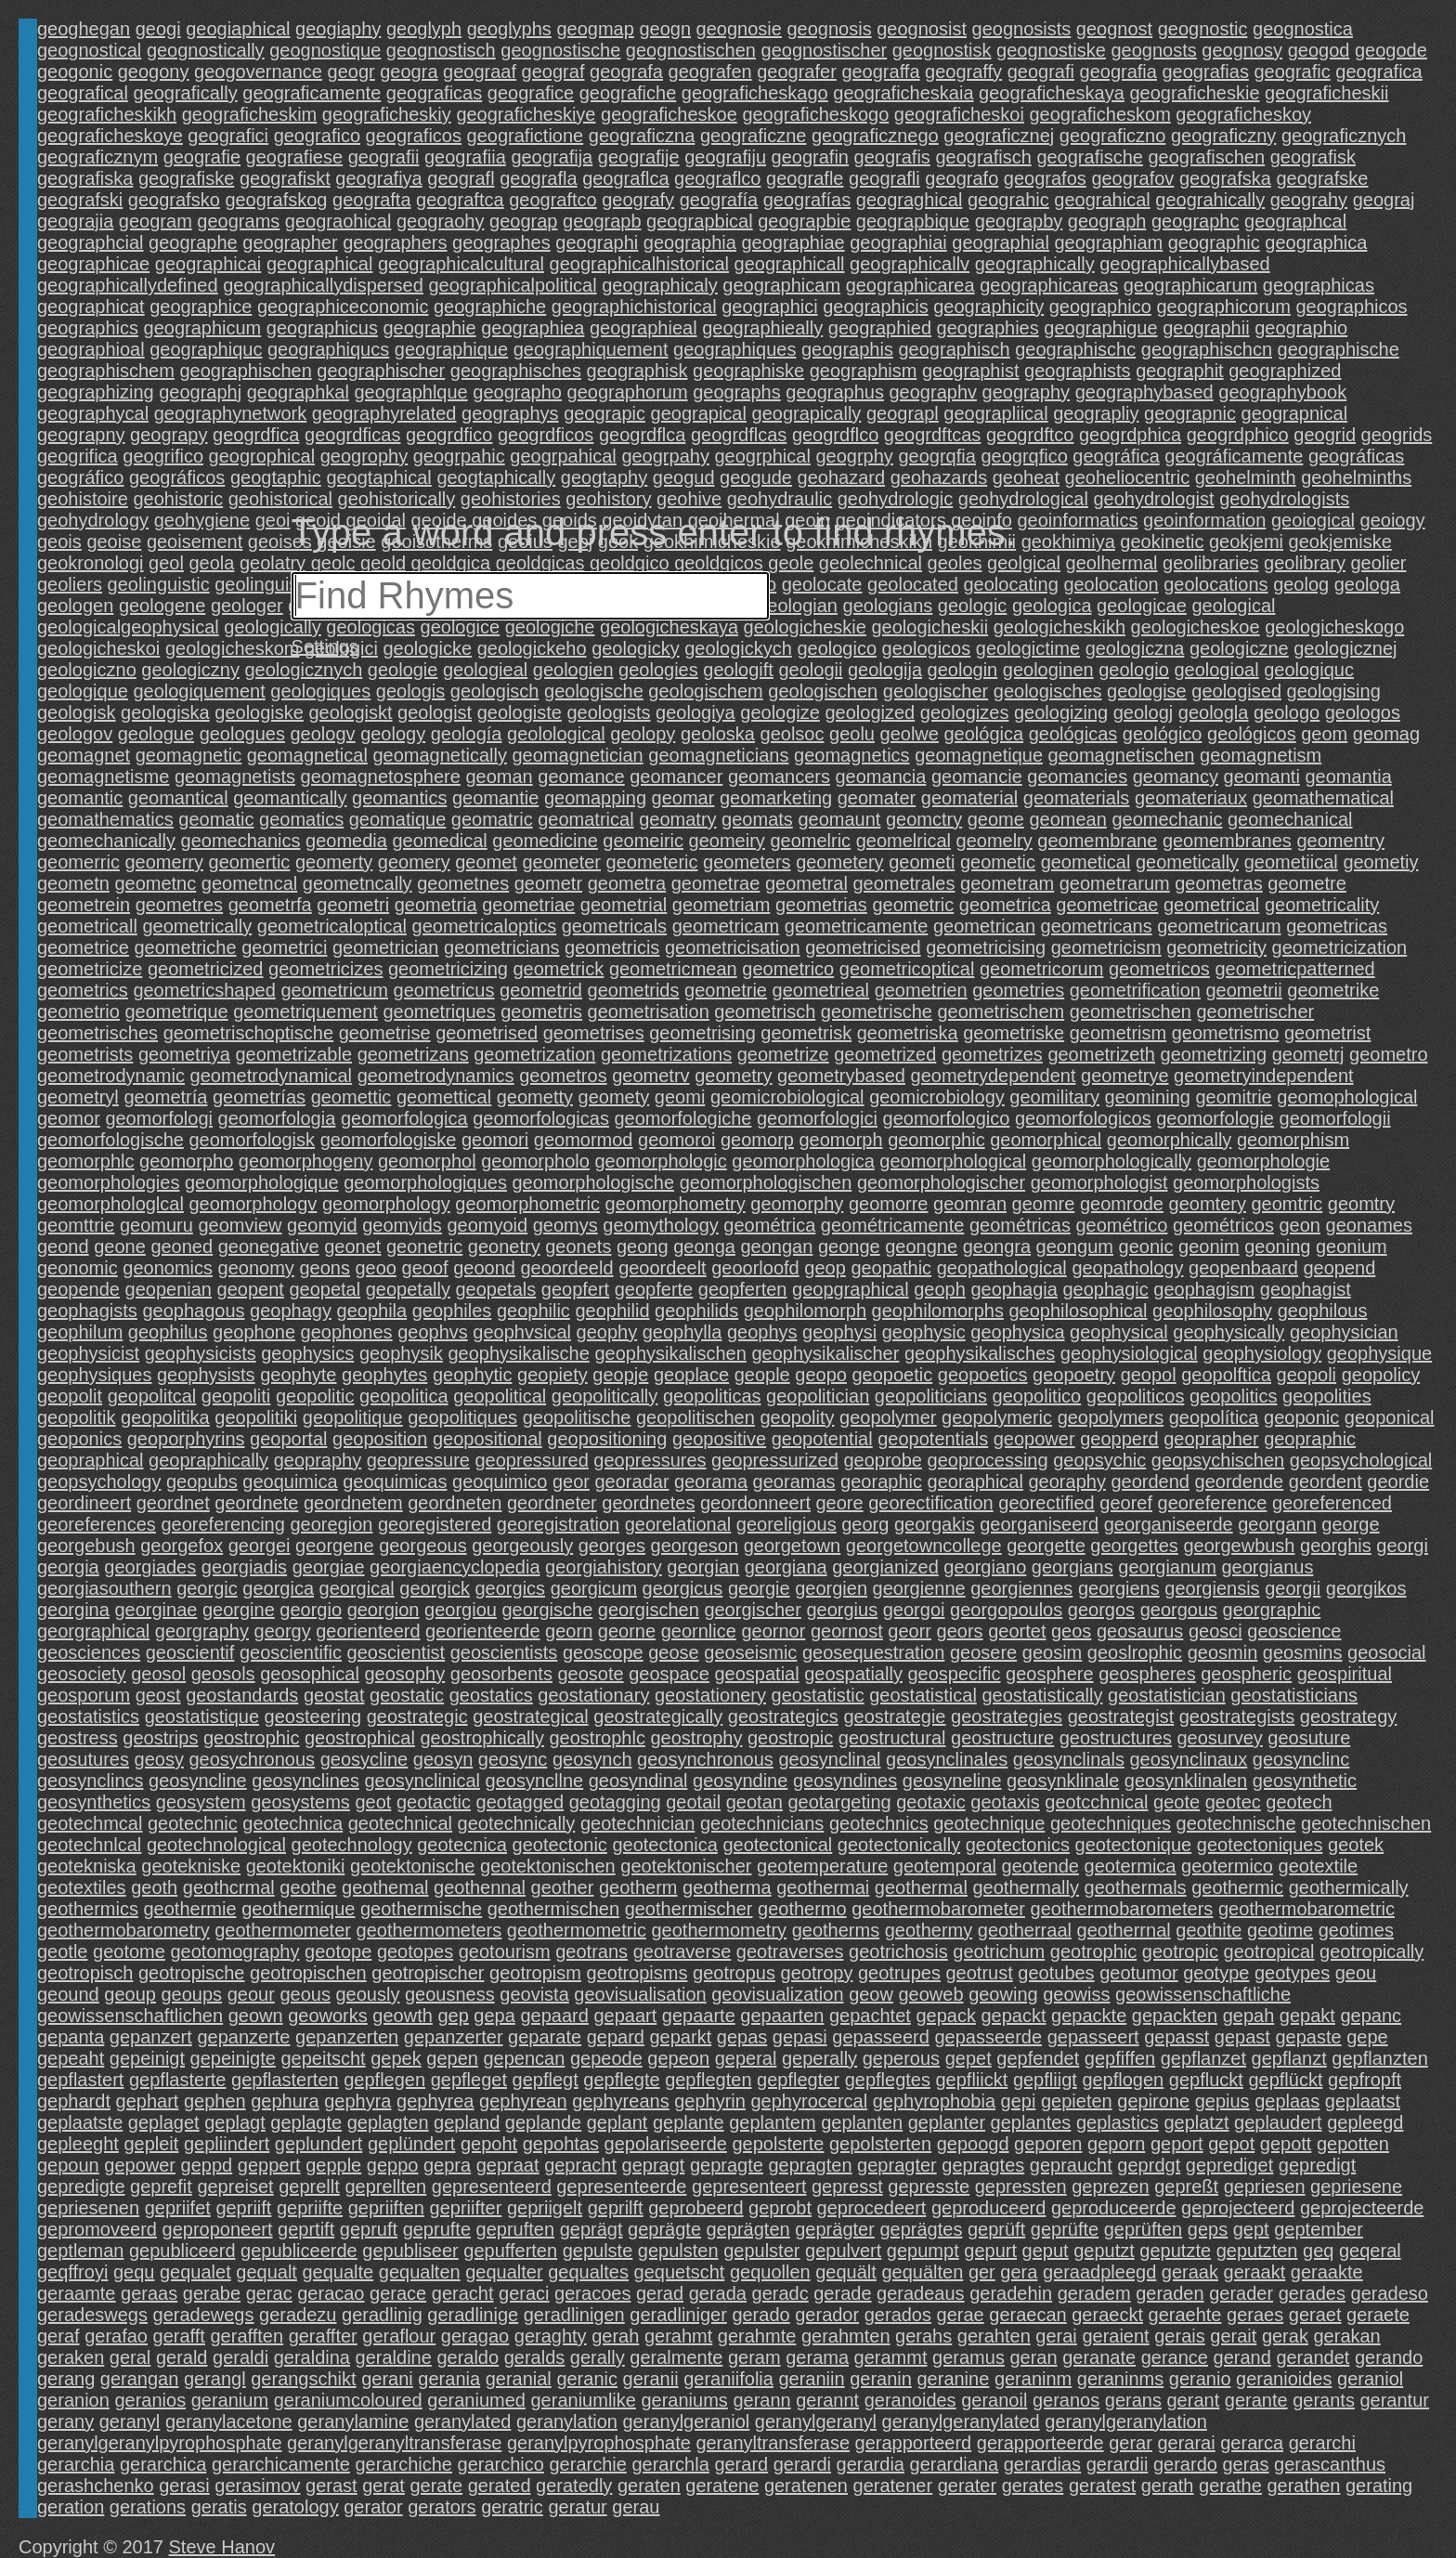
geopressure (418, 1460)
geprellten (385, 2186)
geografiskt (285, 178)
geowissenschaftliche (1203, 1994)
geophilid (612, 1310)
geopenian (168, 1289)
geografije (639, 157)
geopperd (1119, 1439)
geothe (308, 1887)
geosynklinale (1063, 1780)
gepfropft (1364, 2079)
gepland (467, 2122)
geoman (498, 776)
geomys (565, 1225)
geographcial (90, 242)
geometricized (206, 969)
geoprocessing (988, 1460)
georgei (259, 1545)
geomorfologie (1215, 1118)
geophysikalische (519, 1353)
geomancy (1175, 776)
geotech (1299, 1802)
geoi (273, 520)
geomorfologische (110, 1139)
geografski (80, 199)
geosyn (443, 1759)
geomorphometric (527, 1204)
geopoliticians (931, 1396)
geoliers (69, 584)
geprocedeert (872, 2208)
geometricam (726, 926)
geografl (460, 178)
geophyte (298, 1374)
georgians (1072, 1567)
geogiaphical (238, 29)
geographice (201, 306)
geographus (835, 392)
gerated (499, 2485)
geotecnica (462, 1844)
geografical (82, 93)
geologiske (259, 712)
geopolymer (888, 1417)
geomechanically (106, 840)
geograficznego (875, 135)
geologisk (76, 712)
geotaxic (931, 1802)
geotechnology (352, 1844)
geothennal (480, 1887)
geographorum (627, 392)
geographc (1195, 221)
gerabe (211, 2293)
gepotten (1353, 2144)
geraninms (1120, 2379)
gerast (332, 2485)
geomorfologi (159, 1118)
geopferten (742, 1289)
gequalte (337, 2272)
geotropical (1269, 1951)
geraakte (1327, 2272)
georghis (1336, 1545)
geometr (548, 883)
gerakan (1346, 2336)
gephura (284, 2101)
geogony (153, 71)
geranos (1066, 2400)
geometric (913, 904)
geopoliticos (1135, 1396)
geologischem (705, 691)
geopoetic (892, 1374)
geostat (334, 1695)
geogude (756, 477)
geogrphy (853, 456)
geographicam (781, 285)
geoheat (1026, 477)
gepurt (990, 2250)
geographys (510, 413)
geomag (1386, 734)
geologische (594, 691)
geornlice (698, 1631)
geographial (1000, 242)
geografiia (465, 157)
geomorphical (1045, 1139)
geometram (1007, 883)
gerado (760, 2314)
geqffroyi (72, 2272)
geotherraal (1025, 1930)
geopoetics (983, 1374)
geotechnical (400, 1823)
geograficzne (753, 135)
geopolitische (577, 1417)
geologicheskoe (1195, 627)
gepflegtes (887, 2079)
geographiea (532, 328)
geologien (573, 669)
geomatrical (585, 819)
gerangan (139, 2379)
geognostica (1303, 29)
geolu (852, 734)
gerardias (1042, 2464)
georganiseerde (1168, 1524)
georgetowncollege (924, 1545)
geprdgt (1148, 2165)
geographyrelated (384, 413)
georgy (282, 1631)
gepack (946, 2015)
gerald (182, 2357)
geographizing (95, 392)
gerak (1285, 2336)
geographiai (898, 242)
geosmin (1223, 1652)
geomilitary (1054, 1097)
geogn (665, 29)
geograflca (625, 178)
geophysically (1228, 1332)
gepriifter (466, 2208)
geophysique (1379, 1353)
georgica (278, 1588)
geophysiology (1261, 1353)
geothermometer (282, 1930)
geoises (280, 541)
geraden (1169, 2293)
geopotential (822, 1439)
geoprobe (882, 1460)
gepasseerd (881, 2037)
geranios (150, 2400)
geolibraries (1210, 563)
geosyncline (198, 1780)
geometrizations (666, 1054)
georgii (1292, 1588)
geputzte (1175, 2250)
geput (1045, 2250)
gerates (1033, 2485)
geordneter (552, 1503)
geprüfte (1064, 2229)
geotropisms (637, 1973)
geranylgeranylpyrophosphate (159, 2443)
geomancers (779, 776)
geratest (1102, 2485)
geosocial (1386, 1652)
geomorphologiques (425, 1182)
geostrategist (1121, 1716)
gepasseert (1093, 2037)
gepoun (68, 2165)
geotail (693, 1802)
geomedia (346, 840)
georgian (703, 1567)
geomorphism (1293, 1139)
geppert (269, 2165)
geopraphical (90, 1460)
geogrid (1325, 434)
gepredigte (81, 2186)
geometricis (612, 947)
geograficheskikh (106, 114)
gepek (396, 2058)
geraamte (76, 2293)
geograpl (902, 413)
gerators (441, 2507)
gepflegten (708, 2079)
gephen (215, 2101)
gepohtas (561, 2144)
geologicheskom (232, 648)
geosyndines (845, 1780)
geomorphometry (675, 1204)
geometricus (444, 990)
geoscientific (291, 1652)
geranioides (1284, 2379)
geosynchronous (705, 1759)
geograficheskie (1194, 93)
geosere (983, 1652)
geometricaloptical (332, 926)
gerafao (116, 2336)
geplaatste (80, 2122)
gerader (1241, 2293)
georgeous (423, 1545)
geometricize (89, 969)
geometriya (184, 1054)
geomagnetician (577, 755)
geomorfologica (404, 1118)
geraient (1115, 2336)
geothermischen (553, 1909)
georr (909, 1631)
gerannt (827, 2400)
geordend (1150, 1481)
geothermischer (689, 1909)
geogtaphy (604, 477)
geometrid (541, 990)
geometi (922, 862)
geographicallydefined (127, 285)
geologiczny (190, 669)
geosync (513, 1759)
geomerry (163, 862)
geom (1324, 734)
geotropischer (427, 1973)
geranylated (463, 2421)
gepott (1286, 2144)
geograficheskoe (669, 114)
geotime (1280, 1930)
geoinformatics (1077, 520)
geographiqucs (328, 349)
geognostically (206, 50)
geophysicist (88, 1353)
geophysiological (1129, 1353)
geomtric (1287, 1204)
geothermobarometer (938, 1909)
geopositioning (607, 1439)
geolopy (642, 734)
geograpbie (804, 221)
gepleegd (1365, 2122)
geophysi (839, 1332)
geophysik (401, 1353)
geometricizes (325, 969)
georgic (207, 1588)
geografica (1378, 71)
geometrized (885, 1054)
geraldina (312, 2357)
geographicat (91, 306)
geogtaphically (495, 477)
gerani (387, 2379)
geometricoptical (907, 969)
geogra (408, 71)
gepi (1018, 2101)
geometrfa (270, 904)
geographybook (1282, 392)
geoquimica (289, 1481)
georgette (1046, 1545)
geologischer (935, 691)
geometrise (385, 1033)
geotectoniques (1260, 1844)
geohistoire (82, 499)
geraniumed (476, 2400)
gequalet (195, 2272)
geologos (1362, 712)
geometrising (702, 1033)
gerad (659, 2293)
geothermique (298, 1909)
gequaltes (588, 2272)
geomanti (1262, 776)
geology (392, 734)
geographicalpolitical (512, 285)
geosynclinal (829, 1759)
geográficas (1356, 456)
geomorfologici (817, 1118)
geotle (62, 1951)
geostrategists (1237, 1716)
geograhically (1210, 199)
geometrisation (648, 1011)
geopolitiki (255, 1417)
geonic (1146, 1246)
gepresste (928, 2186)
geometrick (559, 969)
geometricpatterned (1294, 969)
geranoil (994, 2400)
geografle (804, 178)
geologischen (823, 691)
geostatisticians (1294, 1695)
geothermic (1237, 1887)
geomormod (583, 1139)
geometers (747, 862)
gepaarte (698, 2015)
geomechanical (1290, 819)
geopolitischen (695, 1417)
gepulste (598, 2250)
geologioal (1216, 669)
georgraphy (202, 1631)
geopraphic (1310, 1439)
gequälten (922, 2272)
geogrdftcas (933, 434)
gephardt (73, 2101)
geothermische (421, 1909)
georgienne (919, 1588)
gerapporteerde (1040, 2443)
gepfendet (1037, 2058)
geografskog (276, 199)
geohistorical (280, 499)
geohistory (608, 499)
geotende (1040, 1866)
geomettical (443, 1097)
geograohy (440, 221)
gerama (817, 2357)
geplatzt (1196, 2122)
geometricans (1096, 926)
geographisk (637, 370)
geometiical (1291, 862)
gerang (66, 2379)
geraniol (1370, 2379)
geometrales (903, 883)
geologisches (1048, 691)
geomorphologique (262, 1182)
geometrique (176, 1011)
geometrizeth (1101, 1054)
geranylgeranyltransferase (394, 2443)
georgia (68, 1567)
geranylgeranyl (816, 2421)
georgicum (594, 1588)
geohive (689, 499)
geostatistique (202, 1716)
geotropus (734, 1973)
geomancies (1077, 776)
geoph (940, 1289)
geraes (1255, 2314)
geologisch (495, 691)
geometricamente (857, 926)
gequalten (420, 2272)
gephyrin (710, 2101)
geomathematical (1323, 798)
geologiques (320, 691)
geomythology (661, 1225)
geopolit (69, 1396)
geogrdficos (545, 434)
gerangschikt (303, 2379)
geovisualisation (640, 1994)
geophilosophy (1212, 1310)
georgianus (1267, 1567)
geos (1071, 1631)
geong (643, 1246)
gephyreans (621, 2101)
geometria (436, 904)
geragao (475, 2336)
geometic (997, 862)
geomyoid (487, 1225)
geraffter (323, 2336)
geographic (1214, 242)
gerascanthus (1329, 2464)
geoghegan (83, 29)
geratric (512, 2507)
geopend (1340, 1268)
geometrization (534, 1054)
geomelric (810, 840)
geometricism (1106, 947)
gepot (1231, 2144)
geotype (1216, 1973)
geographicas (1318, 285)
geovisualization (777, 1994)
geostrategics (783, 1716)
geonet (352, 1246)
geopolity (797, 1417)
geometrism (1118, 1033)
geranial (519, 2379)
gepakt (1307, 2015)
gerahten (994, 2336)
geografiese (295, 157)
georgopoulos (1006, 1609)
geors (960, 1631)
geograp (523, 221)
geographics (87, 328)
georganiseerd (1039, 1524)
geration (70, 2507)
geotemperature (822, 1866)
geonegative (268, 1246)
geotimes (1356, 1930)
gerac (269, 2293)
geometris (541, 1011)
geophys (762, 1332)
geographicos (1351, 306)
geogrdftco (1030, 434)
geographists (1077, 370)
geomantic (80, 798)
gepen (452, 2058)
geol (166, 563)
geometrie (725, 990)
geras (1245, 2464)
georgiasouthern (104, 1588)
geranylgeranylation (1126, 2421)
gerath (1167, 2485)
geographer (289, 242)
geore (840, 1503)
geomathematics (105, 819)
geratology (295, 2507)
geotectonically (899, 1844)
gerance (1174, 2357)
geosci (1215, 1631)
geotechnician (637, 1823)
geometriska (907, 1033)
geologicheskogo (1334, 627)
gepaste (1308, 2037)
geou (1356, 1973)
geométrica (769, 1225)
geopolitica (403, 1396)
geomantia (1348, 776)
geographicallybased (1184, 264)
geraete (1378, 2314)
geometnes (463, 883)
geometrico (788, 969)
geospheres (1147, 1674)
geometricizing (448, 969)
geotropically (1372, 1951)
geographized (1284, 370)
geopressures (649, 1460)
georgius (842, 1609)
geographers (395, 242)
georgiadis (244, 1567)
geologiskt (350, 712)
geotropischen (308, 1973)
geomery (414, 862)
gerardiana (954, 2464)
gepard (615, 2037)
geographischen (245, 370)
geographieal (643, 328)
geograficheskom (1099, 114)
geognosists (1022, 29)
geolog (1301, 584)
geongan (776, 1246)
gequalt (266, 2272)
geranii (651, 2379)
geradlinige (472, 2314)
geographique (451, 349)
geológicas (1073, 734)
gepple (333, 2165)
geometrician (385, 947)
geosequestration (873, 1652)
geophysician (1344, 1332)
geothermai (822, 1887)
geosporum (83, 1695)
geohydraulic (779, 499)
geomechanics (241, 840)
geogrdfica (256, 434)
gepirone (1153, 2101)
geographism (863, 370)
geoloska (718, 734)
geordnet (173, 1503)
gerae (960, 2314)
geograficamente (311, 93)
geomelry (994, 840)
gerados (897, 2314)
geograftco (553, 199)
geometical (1086, 862)
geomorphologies (108, 1182)
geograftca (460, 199)
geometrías (259, 1097)
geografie (201, 157)
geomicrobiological (787, 1097)
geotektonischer (685, 1866)
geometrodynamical (271, 1075)
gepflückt (1285, 2079)
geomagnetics (852, 755)
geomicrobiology (937, 1097)
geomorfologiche (683, 1118)
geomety (614, 1097)
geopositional (487, 1439)
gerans (1133, 2400)
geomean (1067, 819)
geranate (1099, 2357)
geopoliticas (712, 1396)
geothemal (385, 1887)
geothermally (1025, 1887)
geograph (1107, 221)
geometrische (876, 1011)
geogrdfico (449, 434)
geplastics (1117, 2122)
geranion (73, 2400)
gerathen (1303, 2485)
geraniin (811, 2379)
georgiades (150, 1567)
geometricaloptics (484, 926)
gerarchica (163, 2464)
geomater (877, 798)
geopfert (575, 1289)
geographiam (1108, 242)
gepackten (1174, 2015)
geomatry (677, 819)
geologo (1287, 712)
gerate (436, 2485)
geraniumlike (583, 2400)
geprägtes (920, 2229)
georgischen (648, 1609)
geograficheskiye (525, 114)
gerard (741, 2464)
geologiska (165, 712)
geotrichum (999, 1951)
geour (251, 1994)
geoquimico (499, 1481)
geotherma (727, 1887)
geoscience (1294, 1631)
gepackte (1088, 2015)
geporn (1116, 2144)
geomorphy (796, 1204)
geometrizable (293, 1054)
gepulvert (843, 2250)
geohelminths (1356, 477)
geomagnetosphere (381, 776)
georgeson (695, 1545)
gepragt (653, 2165)
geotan (754, 1802)
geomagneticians (718, 755)
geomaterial (970, 798)
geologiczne (1239, 648)
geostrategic (417, 1716)
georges (611, 1545)
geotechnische (1236, 1823)
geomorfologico (946, 1118)
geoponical (1390, 1417)
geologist (434, 712)
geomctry (924, 819)
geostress (77, 1738)
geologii (810, 669)
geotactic (433, 1802)
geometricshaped (204, 990)
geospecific (953, 1674)
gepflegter (798, 2079)
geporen (1048, 2144)
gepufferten (510, 2250)
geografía (719, 199)
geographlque (410, 392)
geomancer (676, 776)
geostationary (593, 1695)
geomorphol (427, 1161)
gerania (449, 2379)
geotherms (836, 1930)
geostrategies (1006, 1716)
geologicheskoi (98, 648)
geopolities (1327, 1396)
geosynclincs (90, 1780)
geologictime (1028, 648)
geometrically (197, 926)
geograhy (1308, 199)
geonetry (504, 1246)
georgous (1178, 1609)
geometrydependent (993, 1075)
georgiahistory (603, 1567)
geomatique (398, 819)
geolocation (1110, 584)
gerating (1379, 2485)
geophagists (87, 1310)
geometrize (783, 1054)
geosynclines (305, 1780)
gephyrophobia (934, 2101)
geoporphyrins (186, 1439)
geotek (1356, 1844)
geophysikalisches (979, 1353)
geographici (769, 306)
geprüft (996, 2229)
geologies (658, 669)
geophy (607, 1332)
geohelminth (1245, 477)
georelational (678, 1524)
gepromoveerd (97, 2229)
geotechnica (292, 1823)
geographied (879, 328)
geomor (68, 1118)
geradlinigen (574, 2314)
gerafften (246, 2336)
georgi (1402, 1545)
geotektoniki (295, 1866)
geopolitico (1037, 1396)
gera (1018, 2272)
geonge (849, 1246)
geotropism (535, 1973)
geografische (1089, 157)
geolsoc (792, 734)
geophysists (206, 1374)
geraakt (1255, 2272)
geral (130, 2357)
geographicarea (910, 285)
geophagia (1013, 1289)
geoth (154, 1887)
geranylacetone (228, 2421)
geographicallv (909, 264)
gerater (967, 2485)
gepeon (678, 2058)
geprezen (1110, 2186)
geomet (486, 862)
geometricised (863, 947)
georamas (794, 1481)
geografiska (85, 178)
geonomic (77, 1268)
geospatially (853, 1674)
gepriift (243, 2208)
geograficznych (1344, 135)
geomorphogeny (306, 1161)
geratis (219, 2507)
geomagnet (83, 755)
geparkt (680, 2037)
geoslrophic (1134, 1652)
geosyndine (740, 1780)
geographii (1206, 328)
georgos (1101, 1609)
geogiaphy (338, 29)
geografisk (1313, 157)
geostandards (242, 1695)
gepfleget (469, 2079)
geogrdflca (642, 434)
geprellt (309, 2186)
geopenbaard (1243, 1268)
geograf (553, 71)
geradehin (1010, 2293)
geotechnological (216, 1844)
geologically (272, 627)
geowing (1003, 1994)
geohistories (511, 499)
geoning (1277, 1246)
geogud (684, 477)
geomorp (757, 1139)
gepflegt (545, 2079)
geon (1299, 1225)
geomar (683, 798)
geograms (238, 221)
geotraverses (790, 1951)
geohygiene (202, 520)
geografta (371, 199)
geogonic (74, 71)
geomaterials (1076, 798)
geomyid (322, 1225)
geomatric (492, 819)
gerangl (215, 2379)
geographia (690, 242)
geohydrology (93, 520)
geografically (185, 93)
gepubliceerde (299, 2250)
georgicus (683, 1588)
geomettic (351, 1097)
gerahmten (845, 2336)
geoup (130, 1994)
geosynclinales (947, 1759)
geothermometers (429, 1930)
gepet (968, 2058)
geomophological (1347, 1097)
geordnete (256, 1503)
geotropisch (85, 1973)
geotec (1233, 1802)
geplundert (319, 2144)
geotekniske (190, 1866)
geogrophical (262, 456)
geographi (596, 242)
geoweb (931, 1994)
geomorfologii (1335, 1118)
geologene (162, 605)
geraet (1315, 2314)
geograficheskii (1326, 93)
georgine (238, 1609)
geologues (242, 734)
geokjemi (1246, 541)
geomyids (402, 1225)
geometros (563, 1075)
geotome (129, 1951)
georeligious (786, 1524)
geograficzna (642, 135)
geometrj (1308, 1054)
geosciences (88, 1652)
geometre (1307, 883)
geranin (881, 2379)
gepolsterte (778, 2144)
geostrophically (482, 1738)
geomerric (78, 862)
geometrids (634, 990)
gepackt (1013, 2015)
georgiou (460, 1609)
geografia (1118, 71)
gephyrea (435, 2101)
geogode (1391, 50)
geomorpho (186, 1161)
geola (211, 563)
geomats (757, 819)
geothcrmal (229, 1887)
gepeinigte (233, 2058)
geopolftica (1226, 1374)
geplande (543, 2122)
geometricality (1322, 904)
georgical (357, 1588)
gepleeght (78, 2144)
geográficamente (1233, 456)
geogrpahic (459, 456)
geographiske (748, 370)
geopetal (324, 1289)
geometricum (334, 990)
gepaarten (782, 2015)
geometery (840, 862)
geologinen (1048, 669)
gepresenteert (749, 2186)
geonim (1209, 1246)
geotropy (817, 1973)
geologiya (695, 712)
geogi (158, 29)
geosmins (1303, 1652)
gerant (1192, 2400)
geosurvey (1219, 1738)
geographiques (734, 349)
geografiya (378, 178)
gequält (846, 2272)
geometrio (78, 1011)
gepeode (606, 2058)
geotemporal (944, 1866)
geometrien (921, 990)
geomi (680, 1097)
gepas (742, 2037)
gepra (447, 2165)
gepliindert (226, 2144)
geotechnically (517, 1823)
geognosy (1242, 50)
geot (373, 1802)
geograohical (338, 221)
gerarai (1186, 2443)
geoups (192, 1994)
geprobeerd (695, 2208)
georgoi (914, 1609)
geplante (688, 2122)
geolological (556, 734)
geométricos (1223, 1225)
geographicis (875, 306)
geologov (74, 734)
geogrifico (163, 456)
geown (255, 2015)
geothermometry (718, 1930)
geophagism (1203, 1289)
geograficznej (998, 135)
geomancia (881, 776)
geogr (351, 71)
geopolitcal (152, 1396)
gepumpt (923, 2250)
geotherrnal (1124, 1930)
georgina (73, 1609)
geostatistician (1167, 1695)
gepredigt (1317, 2165)
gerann (761, 2400)
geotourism (505, 1951)
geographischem (106, 370)
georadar (631, 1481)
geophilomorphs (938, 1310)
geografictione (525, 135)
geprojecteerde (1362, 2208)
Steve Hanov (222, 2547)
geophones (347, 1332)
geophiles (452, 1310)
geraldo (467, 2357)
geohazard (842, 477)
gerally (597, 2357)
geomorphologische (594, 1182)
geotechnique (989, 1823)
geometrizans (413, 1054)
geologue (156, 734)
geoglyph (424, 29)
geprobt (780, 2208)
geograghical (909, 199)
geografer (797, 71)
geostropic (790, 1738)
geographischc (1075, 349)
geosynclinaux (1188, 1759)
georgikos (1366, 1588)
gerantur (1394, 2400)
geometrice (83, 947)
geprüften (1143, 2229)
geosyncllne (535, 1780)
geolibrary (1305, 563)
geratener (893, 2485)
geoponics (79, 1439)
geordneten (454, 1503)
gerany (65, 2421)
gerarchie (587, 2464)
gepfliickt (972, 2079)
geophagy (291, 1310)
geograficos (414, 135)
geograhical (1102, 199)
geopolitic (315, 1396)
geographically (1035, 264)
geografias (1206, 71)
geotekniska (86, 1866)
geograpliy (1095, 413)
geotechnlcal (89, 1844)
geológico (1162, 734)
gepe (1367, 2037)
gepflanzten (1379, 2058)
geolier (1378, 563)
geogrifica (77, 456)
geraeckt (1107, 2314)
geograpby (1019, 221)
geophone (254, 1332)
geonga (704, 1246)
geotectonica (664, 1844)
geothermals (1136, 1887)
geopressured (531, 1460)
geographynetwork (230, 413)
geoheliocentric (1127, 477)
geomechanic (1167, 819)
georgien (831, 1588)
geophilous (1323, 1310)
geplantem (772, 2122)
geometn (73, 883)
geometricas (1336, 926)
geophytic (473, 1374)
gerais (1179, 2336)
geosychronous (251, 1759)
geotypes (1292, 1973)
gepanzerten (346, 2037)
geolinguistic (159, 584)
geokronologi (90, 563)
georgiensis (1211, 1588)
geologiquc (1309, 669)
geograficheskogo (815, 114)
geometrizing (1214, 1054)
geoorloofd (755, 1268)
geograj (1384, 199)
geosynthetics (93, 1802)
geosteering (313, 1716)
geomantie (495, 798)
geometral (806, 883)
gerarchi (1322, 2443)
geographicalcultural (461, 264)
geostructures (1116, 1738)
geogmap (594, 29)
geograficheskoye (110, 135)
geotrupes (899, 1973)
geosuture (1309, 1738)
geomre (1043, 1204)
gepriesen (1265, 2186)
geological (1233, 605)
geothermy (929, 1930)
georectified (1046, 1503)
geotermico (1227, 1866)
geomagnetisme (103, 776)
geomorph (841, 1139)
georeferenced (1332, 1503)
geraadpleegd (1099, 2272)
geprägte (664, 2229)
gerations (148, 2507)
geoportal (288, 1439)
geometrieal (821, 990)
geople (762, 1374)
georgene (334, 1545)
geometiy (1380, 862)
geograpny (81, 434)
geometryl (78, 1097)
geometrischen (1130, 1011)
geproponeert (217, 2229)
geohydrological (1023, 499)
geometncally (357, 883)
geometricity (1216, 947)
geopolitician (817, 1396)
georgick (434, 1588)
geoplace (691, 1374)
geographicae (93, 264)
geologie (403, 669)
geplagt (235, 2122)
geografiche (628, 93)
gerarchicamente (281, 2464)
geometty (535, 1097)
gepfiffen (1120, 2058)
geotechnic (193, 1823)
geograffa (880, 71)
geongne (921, 1246)
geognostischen (691, 50)
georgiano (984, 1567)
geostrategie (894, 1716)
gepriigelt (544, 2208)
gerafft (179, 2336)
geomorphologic (660, 1161)
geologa (1367, 584)
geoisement (194, 541)
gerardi (802, 2464)
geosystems (300, 1802)
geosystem (201, 1802)
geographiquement (591, 349)
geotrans (591, 1951)
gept (1251, 2229)
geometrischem (1000, 1011)
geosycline (364, 1759)
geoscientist (396, 1652)
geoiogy (1392, 520)
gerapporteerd (913, 2443)
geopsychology (99, 1481)
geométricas (1020, 1225)
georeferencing (222, 1524)
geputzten (1257, 2250)
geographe (193, 242)
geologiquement (199, 691)
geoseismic (750, 1652)
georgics (509, 1588)
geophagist (1305, 1289)
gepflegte (621, 2079)
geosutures (83, 1759)
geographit (1180, 370)
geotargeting (838, 1802)
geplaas (1287, 2101)
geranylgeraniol (686, 2421)
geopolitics (1234, 1396)
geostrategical (531, 1716)
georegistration (558, 1524)
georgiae (328, 1567)
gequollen (770, 2272)
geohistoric (178, 499)
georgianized (885, 1567)
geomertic (250, 862)
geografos (1045, 178)
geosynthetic (1305, 1780)
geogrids (1397, 434)
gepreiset (235, 2186)
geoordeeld (566, 1268)
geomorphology (386, 1204)
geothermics (87, 1909)
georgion (383, 1609)
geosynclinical (422, 1780)
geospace (669, 1674)
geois (59, 541)
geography (1026, 392)
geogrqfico (1024, 456)
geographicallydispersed (323, 285)
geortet (1017, 1631)
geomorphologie (1263, 1161)
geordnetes (648, 1503)
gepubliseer (410, 2250)
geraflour (399, 2336)
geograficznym (97, 157)
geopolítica (1214, 1417)
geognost (1114, 29)
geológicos (1251, 734)
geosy (159, 1759)
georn (568, 1631)
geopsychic (1099, 1460)
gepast (1242, 2037)
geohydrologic (896, 499)
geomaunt (839, 819)
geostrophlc (596, 1738)
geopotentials (933, 1439)
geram (754, 2357)
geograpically (807, 413)
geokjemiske (1340, 541)
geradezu (297, 2314)
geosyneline (952, 1780)
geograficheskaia (903, 93)
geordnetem (353, 1503)
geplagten (388, 2122)
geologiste (519, 712)
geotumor (1138, 1973)
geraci (524, 2293)
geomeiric (643, 840)
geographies (988, 328)
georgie (759, 1588)
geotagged (520, 1802)
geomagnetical (307, 755)
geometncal (249, 883)
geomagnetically (439, 755)
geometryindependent (1263, 1075)
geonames (1369, 1225)
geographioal (91, 349)
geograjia (75, 221)
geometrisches (97, 1033)
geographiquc (206, 349)
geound (68, 1994)
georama (711, 1481)
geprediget (1230, 2165)
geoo (375, 1268)
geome (996, 819)
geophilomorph (805, 1310)
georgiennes (1021, 1588)
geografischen (1206, 157)
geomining (1147, 1097)
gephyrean (523, 2101)
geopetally (408, 1289)
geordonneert (755, 1503)
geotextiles (81, 1887)
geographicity (988, 306)
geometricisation (732, 947)
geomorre (889, 1204)
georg (865, 1524)
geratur (577, 2507)
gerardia (870, 2464)
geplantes (1031, 2122)
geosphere (1050, 1674)
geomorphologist (1099, 1182)
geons (324, 1268)
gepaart (624, 2015)
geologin (963, 669)
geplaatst (1362, 2101)
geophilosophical (1078, 1310)
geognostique (325, 50)
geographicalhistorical (639, 264)
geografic (1292, 71)
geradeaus (921, 2293)
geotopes (415, 1951)
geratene (722, 2485)
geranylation (567, 2421)
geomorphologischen (766, 1182)
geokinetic (1161, 541)
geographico (1100, 306)
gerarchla (669, 2464)
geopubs (202, 1481)
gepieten (1076, 2101)
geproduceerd (988, 2208)
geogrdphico (1238, 434)
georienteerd (368, 1631)
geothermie (190, 1909)
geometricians (502, 947)
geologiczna (1135, 648)
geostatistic (818, 1695)
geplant (617, 2122)
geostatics (491, 1695)
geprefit (161, 2186)
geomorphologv (252, 1204)
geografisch (983, 157)
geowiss (1076, 1994)
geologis (411, 691)
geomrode (1122, 1204)
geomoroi (676, 1139)
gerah (615, 2336)
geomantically (289, 798)
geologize (780, 712)
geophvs (432, 1332)
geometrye (1125, 1075)
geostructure (1002, 1738)
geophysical (1119, 1332)
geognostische (560, 50)
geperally (819, 2058)
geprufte (437, 2229)
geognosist (922, 29)
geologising (1334, 691)
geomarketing (776, 798)
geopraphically (208, 1460)
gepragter (897, 2165)
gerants (1324, 2400)
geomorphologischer (941, 1182)
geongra (997, 1246)
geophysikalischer (825, 1353)
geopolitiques (462, 1417)
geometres (180, 904)
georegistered (434, 1524)
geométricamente (893, 1225)
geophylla (682, 1332)
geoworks (328, 2015)
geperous (901, 2058)
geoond (484, 1268)
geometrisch (764, 1011)
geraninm (1033, 2379)
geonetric (424, 1246)
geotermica (1130, 1866)
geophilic (533, 1310)
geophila (372, 1310)
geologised (1236, 691)
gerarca (1251, 2443)
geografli (884, 178)
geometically (1187, 862)
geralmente (676, 2357)
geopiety (552, 1374)
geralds (535, 2357)
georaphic (881, 1481)
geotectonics (1018, 1844)
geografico (317, 135)
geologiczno (86, 669)
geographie (430, 328)
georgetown (792, 1545)
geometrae (715, 883)
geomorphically (1169, 1139)
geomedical (439, 840)
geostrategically (657, 1716)
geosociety (81, 1674)
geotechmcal (89, 1823)
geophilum (80, 1332)
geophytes (384, 1374)
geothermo (802, 1909)
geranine (952, 2379)
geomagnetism (1260, 755)
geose (673, 1652)
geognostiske (1051, 50)
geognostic (1203, 29)
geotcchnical (1096, 1802)
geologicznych (304, 669)
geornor (773, 1631)
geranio (1200, 2379)
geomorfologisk (251, 1139)
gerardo (1185, 2464)
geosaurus (1140, 1631)
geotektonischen (548, 1866)
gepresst (847, 2186)
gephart (147, 2101)
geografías (807, 199)
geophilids (696, 1310)
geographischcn (1206, 349)
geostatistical (923, 1695)
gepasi (800, 2037)
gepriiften (386, 2208)
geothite (1209, 1930)
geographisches (515, 370)
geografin (810, 157)
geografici (228, 135)
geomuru (156, 1225)
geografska (1225, 178)
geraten (649, 2485)
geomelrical (903, 840)
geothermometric (576, 1930)
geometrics (82, 990)
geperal (746, 2058)
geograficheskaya (1051, 93)
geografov (1132, 178)
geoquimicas (395, 1481)
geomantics (399, 798)
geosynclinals (1068, 1759)
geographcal (1295, 221)
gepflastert (80, 2079)
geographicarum (1191, 285)
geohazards (939, 477)
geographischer (381, 370)
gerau (635, 2507)
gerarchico (501, 2464)
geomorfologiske (388, 1139)
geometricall (87, 926)
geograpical (699, 413)
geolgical (1023, 563)
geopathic (891, 1268)
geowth (402, 2015)
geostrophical (360, 1738)
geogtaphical (378, 477)
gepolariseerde (665, 2144)
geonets (578, 1246)
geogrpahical (563, 456)
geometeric (652, 862)
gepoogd (973, 2144)
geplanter (946, 2122)
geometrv (650, 1075)
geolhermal (1112, 563)
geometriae (528, 904)
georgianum (1167, 1567)
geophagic (1105, 1289)
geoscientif (190, 1652)
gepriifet (178, 2208)
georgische (546, 1609)
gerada (718, 2293)
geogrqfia (936, 456)
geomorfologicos (1083, 1118)
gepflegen (384, 2079)
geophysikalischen (670, 1353)
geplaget (164, 2122)
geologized (870, 712)
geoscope (603, 1652)
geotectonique (1133, 1844)
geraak (1190, 2272)
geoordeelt (662, 1268)
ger (981, 2272)
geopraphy (318, 1460)
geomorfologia (277, 1118)
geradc (780, 2293)
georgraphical (93, 1631)
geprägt (591, 2229)
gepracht (580, 2165)
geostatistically (1042, 1695)
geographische (1338, 349)
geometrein (83, 904)
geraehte (1185, 2314)
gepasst (1176, 2037)
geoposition (379, 1439)
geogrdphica (1130, 434)
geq (1318, 2250)
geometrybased (841, 1075)
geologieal (485, 669)
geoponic (1301, 1417)
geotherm (638, 1887)
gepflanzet (1203, 2058)
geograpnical (1295, 413)
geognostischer (824, 50)
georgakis (934, 1524)
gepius (1222, 2101)
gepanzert (151, 2037)
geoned (181, 1246)
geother (562, 1887)
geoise (113, 541)
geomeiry (727, 840)
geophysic (924, 1332)
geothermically (1349, 1887)
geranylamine (353, 2421)
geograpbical (699, 221)
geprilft (616, 2208)
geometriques (439, 1011)
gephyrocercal (809, 2101)
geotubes (1056, 1973)
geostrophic (251, 1738)
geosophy (405, 1674)
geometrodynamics (436, 1075)
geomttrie (75, 1225)
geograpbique (912, 221)
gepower (140, 2165)
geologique (82, 691)
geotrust (979, 1973)
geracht (463, 2293)
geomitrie (1233, 1097)
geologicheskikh (1059, 627)
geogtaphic (275, 477)
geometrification (1135, 990)
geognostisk (942, 50)
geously (367, 1994)
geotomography (234, 1951)
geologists (608, 712)
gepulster (761, 2250)
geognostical (89, 50)
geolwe (909, 734)
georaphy (1067, 1481)
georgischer (752, 1609)
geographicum (203, 328)
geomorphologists (1246, 1182)
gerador (827, 2314)
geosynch (592, 1759)
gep (452, 2015)
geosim (1052, 1652)
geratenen (806, 2485)
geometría (165, 1097)
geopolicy (1381, 1374)
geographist (971, 370)
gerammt (891, 2357)
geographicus (322, 328)
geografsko (174, 199)
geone (120, 1246)
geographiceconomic (343, 306)
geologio (1133, 669)
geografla (538, 178)
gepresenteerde (621, 2186)
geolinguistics (270, 584)
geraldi (240, 2357)
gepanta (70, 2037)
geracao (330, 2293)
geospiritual (1344, 1674)
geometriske (1013, 1033)
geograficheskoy (1243, 114)
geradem (1094, 2293)
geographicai (208, 264)
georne (627, 1631)
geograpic (604, 413)
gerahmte (757, 2336)
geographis (847, 349)
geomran (970, 1204)
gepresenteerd (492, 2186)
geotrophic (1093, 1951)
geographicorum (1223, 306)
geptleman (80, 2250)
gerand (1242, 2357)
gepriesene (1356, 2186)
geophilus (168, 1332)
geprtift (306, 2229)
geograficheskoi (959, 114)
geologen (75, 605)
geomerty (333, 862)
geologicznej (1345, 648)
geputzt (1104, 2250)
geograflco (717, 178)
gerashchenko (95, 2485)
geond (63, 1246)
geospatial (757, 1674)
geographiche (490, 306)
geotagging (615, 1802)
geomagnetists (235, 776)
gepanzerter (453, 2037)
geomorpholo (535, 1161)
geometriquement (305, 1011)
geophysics (307, 1353)
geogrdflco (835, 434)
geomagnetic (189, 755)
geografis (892, 157)
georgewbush (1238, 1545)
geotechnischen (1366, 1823)
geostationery (710, 1695)
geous (305, 1994)
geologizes (964, 712)
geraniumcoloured (348, 2400)
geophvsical (522, 1332)
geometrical (1211, 904)
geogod (1319, 50)
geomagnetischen (1121, 755)
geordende (1239, 1481)
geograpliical (995, 413)
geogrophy (364, 456)
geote (1176, 1802)
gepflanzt (1289, 2058)
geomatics (301, 819)
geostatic (407, 1695)
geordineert (84, 1503)
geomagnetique (979, 755)
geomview (239, 1225)
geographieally (762, 328)
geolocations (1216, 584)
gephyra (357, 2101)
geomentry (1340, 840)
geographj (200, 392)
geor (571, 1481)
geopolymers (1111, 1417)
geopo (821, 1374)
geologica (1052, 605)
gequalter (503, 2272)
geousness (450, 1994)
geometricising (986, 947)
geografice (531, 93)
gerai (1055, 2336)
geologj (1143, 712)
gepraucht (1071, 2165)
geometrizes (992, 1054)
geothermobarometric (1306, 1909)
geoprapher (1211, 1439)
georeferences (96, 1524)
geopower (1034, 1439)
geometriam (721, 904)
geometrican (984, 926)
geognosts (1153, 50)
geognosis (828, 29)
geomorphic (936, 1139)
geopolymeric (997, 1417)
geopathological (1002, 1268)
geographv (934, 392)
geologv (323, 734)
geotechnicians (762, 1823)
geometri (353, 904)
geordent (1325, 1481)
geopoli (1307, 1374)
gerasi (184, 2485)
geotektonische (412, 1866)
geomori (495, 1139)
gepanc (1370, 2015)
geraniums (684, 2400)
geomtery (1207, 1204)
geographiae (792, 242)
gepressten (1021, 2186)
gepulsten (678, 2250)
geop (825, 1268)
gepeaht (70, 2058)
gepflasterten (285, 2079)
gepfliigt (1045, 2079)
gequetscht (679, 2272)
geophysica (1017, 1332)
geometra (627, 883)
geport (1176, 2144)
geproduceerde (1113, 2208)
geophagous (193, 1310)
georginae (155, 1609)
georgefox (181, 1545)
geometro (1388, 1054)
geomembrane (1097, 840)
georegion (331, 1524)
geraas (149, 2293)
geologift (738, 669)
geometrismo (1226, 1033)
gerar (1130, 2443)
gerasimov (257, 2485)
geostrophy (696, 1738)
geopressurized (774, 1460)
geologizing (1061, 712)
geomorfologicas (541, 1118)
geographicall (789, 264)
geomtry (1361, 1204)
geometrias (821, 904)
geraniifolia (728, 2379)
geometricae (1107, 904)
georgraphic (1272, 1609)
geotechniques (1110, 1823)
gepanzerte (243, 2037)
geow (871, 1994)
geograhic (1008, 199)
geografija (551, 157)
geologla (1213, 712)
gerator (373, 2507)
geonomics (168, 1268)
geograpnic (1190, 413)
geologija (885, 669)
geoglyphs (509, 29)
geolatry (273, 563)
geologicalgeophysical (128, 627)
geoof (425, 1268)
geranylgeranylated (961, 2421)
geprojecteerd (1237, 2208)
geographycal (93, 413)
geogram (155, 221)
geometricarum (1218, 926)
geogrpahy (665, 456)
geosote (590, 1674)
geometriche (186, 947)
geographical (319, 264)
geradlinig (382, 2314)
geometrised (487, 1033)
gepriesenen (88, 2208)
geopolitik (76, 1417)
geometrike (1333, 990)
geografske (1322, 178)
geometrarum (1115, 883)
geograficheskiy (386, 114)
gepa (494, 2015)
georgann (1277, 1524)
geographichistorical (634, 306)
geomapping (595, 798)
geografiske (186, 178)
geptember (1318, 2229)
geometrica (1005, 904)
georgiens (1119, 1588)
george (1350, 1524)
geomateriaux (1191, 798)
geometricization (1340, 947)
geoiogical (1313, 520)
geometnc (155, 883)
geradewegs (203, 2314)
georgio (311, 1609)
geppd (207, 2165)
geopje (620, 1374)
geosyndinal (638, 1780)
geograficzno (1113, 135)
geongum (1074, 1246)
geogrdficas (352, 434)
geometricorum (1041, 969)
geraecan (1027, 2314)
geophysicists (200, 1353)
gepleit (151, 2144)
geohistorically (397, 499)
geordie (1398, 1481)
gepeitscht (322, 2058)
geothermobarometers (1122, 1909)
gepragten (810, 2165)
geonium (1351, 1246)
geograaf (479, 71)
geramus (968, 2357)
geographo (517, 392)
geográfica (1115, 456)
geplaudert (1278, 2122)
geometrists (85, 1054)
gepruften (515, 2229)
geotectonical (777, 1844)
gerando (1389, 2357)
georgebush (86, 1545)
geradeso (1389, 2293)
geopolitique (353, 1417)
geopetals (495, 1289)
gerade (842, 2293)
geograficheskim (250, 114)
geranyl (130, 2421)
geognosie (739, 29)
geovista (534, 1994)
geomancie (976, 776)
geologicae (1142, 605)
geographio (1300, 328)
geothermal (921, 1887)
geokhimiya (1068, 541)
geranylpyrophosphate (599, 2443)
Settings (325, 646)
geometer (562, 862)
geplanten (862, 2122)
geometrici (284, 947)
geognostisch (441, 50)
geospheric (1246, 1674)
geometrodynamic (111, 1075)
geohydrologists (1284, 499)
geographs (737, 392)
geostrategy (1349, 1716)
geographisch (953, 349)
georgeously (522, 1545)
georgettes (1134, 1545)
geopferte (654, 1289)
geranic (587, 2379)
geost (158, 1695)
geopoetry (1074, 1374)
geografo (961, 178)
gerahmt (678, 2336)
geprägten (748, 2229)
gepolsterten (880, 2144)
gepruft (368, 2229)
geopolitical (499, 1396)
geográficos (177, 477)
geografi (1041, 71)
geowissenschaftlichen (130, 2015)
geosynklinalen (1185, 1780)
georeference (1213, 1503)
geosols (223, 1674)
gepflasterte (178, 2079)
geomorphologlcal (110, 1204)
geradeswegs (92, 2314)
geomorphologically (1111, 1161)
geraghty (550, 2336)
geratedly (574, 2485)
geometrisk (806, 1033)
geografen (710, 71)
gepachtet (870, 2015)
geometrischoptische (248, 1033)
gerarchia (75, 2464)
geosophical (309, 1674)
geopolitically (605, 1396)
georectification (931, 1503)
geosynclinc (1301, 1759)
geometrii (1244, 990)
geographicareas (1049, 285)
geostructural (892, 1738)
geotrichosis (898, 1951)
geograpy (168, 434)
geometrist (1327, 1033)
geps (1208, 2229)
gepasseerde (988, 2037)
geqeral (1370, 2250)
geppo (393, 2165)
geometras (1219, 883)
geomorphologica (803, 1161)
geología (466, 734)
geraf (58, 2336)
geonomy (256, 1268)
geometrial (623, 904)
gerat (383, 2485)
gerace (398, 2293)
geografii (384, 157)
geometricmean (673, 969)
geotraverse (682, 1951)
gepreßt (1186, 2186)
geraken (70, 2357)
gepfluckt (1206, 2079)
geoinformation (1204, 520)
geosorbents (501, 1674)
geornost (847, 1631)
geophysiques (94, 1374)
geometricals (614, 926)
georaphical (975, 1481)
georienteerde (482, 1631)
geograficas (434, 93)
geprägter (835, 2229)
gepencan (524, 2058)
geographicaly (660, 285)
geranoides (910, 2400)
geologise (1147, 691)
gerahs (923, 2336)
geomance (581, 776)
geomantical (178, 798)
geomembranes (1227, 840)
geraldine (394, 2357)
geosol (158, 1674)
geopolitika (165, 1417)
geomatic (216, 819)
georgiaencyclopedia (455, 1567)
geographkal (298, 392)
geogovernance (258, 71)
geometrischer (1256, 1011)
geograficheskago (755, 93)
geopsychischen (1217, 1460)
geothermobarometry (123, 1930)
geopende (78, 1289)
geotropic (1180, 1951)
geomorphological (952, 1161)
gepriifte (310, 2208)
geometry (733, 1075)
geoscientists (504, 1652)
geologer (247, 605)
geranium (229, 2400)
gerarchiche (403, 2464)
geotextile (1318, 1866)
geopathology (1127, 1268)
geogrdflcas (738, 434)
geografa (626, 71)
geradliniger (678, 2314)
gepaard (554, 2015)
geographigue (1100, 328)
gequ (134, 2272)
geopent (250, 1289)
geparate (544, 2037)
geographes (501, 242)
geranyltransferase (773, 2443)
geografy (638, 199)
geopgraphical (850, 1289)
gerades (1312, 2293)
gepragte (726, 2165)
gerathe (1230, 2485)
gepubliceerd (182, 2250)
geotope (338, 1951)
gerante (1256, 2400)
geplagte (306, 2122)
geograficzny (1223, 135)
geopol (1148, 1374)
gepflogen (1123, 2079)
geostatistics (88, 1716)
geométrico (1121, 1225)
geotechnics (879, 1823)
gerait (1233, 2336)
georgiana (786, 1567)
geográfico (80, 477)
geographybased (1144, 392)
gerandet (1312, 2357)
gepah (1249, 2015)
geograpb (602, 221)
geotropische (191, 1973)
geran (1033, 2357)
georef (1125, 1503)
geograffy (963, 71)
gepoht (489, 2144)
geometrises (593, 1033)
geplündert (412, 2144)
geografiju (725, 157)
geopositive (719, 1439)
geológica (983, 734)
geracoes (592, 2293)
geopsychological (1361, 1460)
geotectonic (560, 1844)
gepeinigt (147, 2058)
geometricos (1159, 969)
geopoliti (236, 1396)
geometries (1018, 990)
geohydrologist (1153, 499)
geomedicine (544, 840)
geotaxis (1005, 1802)
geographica (1316, 242)
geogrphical (762, 456)
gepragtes (983, 2165)
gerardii (1117, 2464)
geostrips (160, 1738)
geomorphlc (86, 1161)
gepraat (508, 2165)
